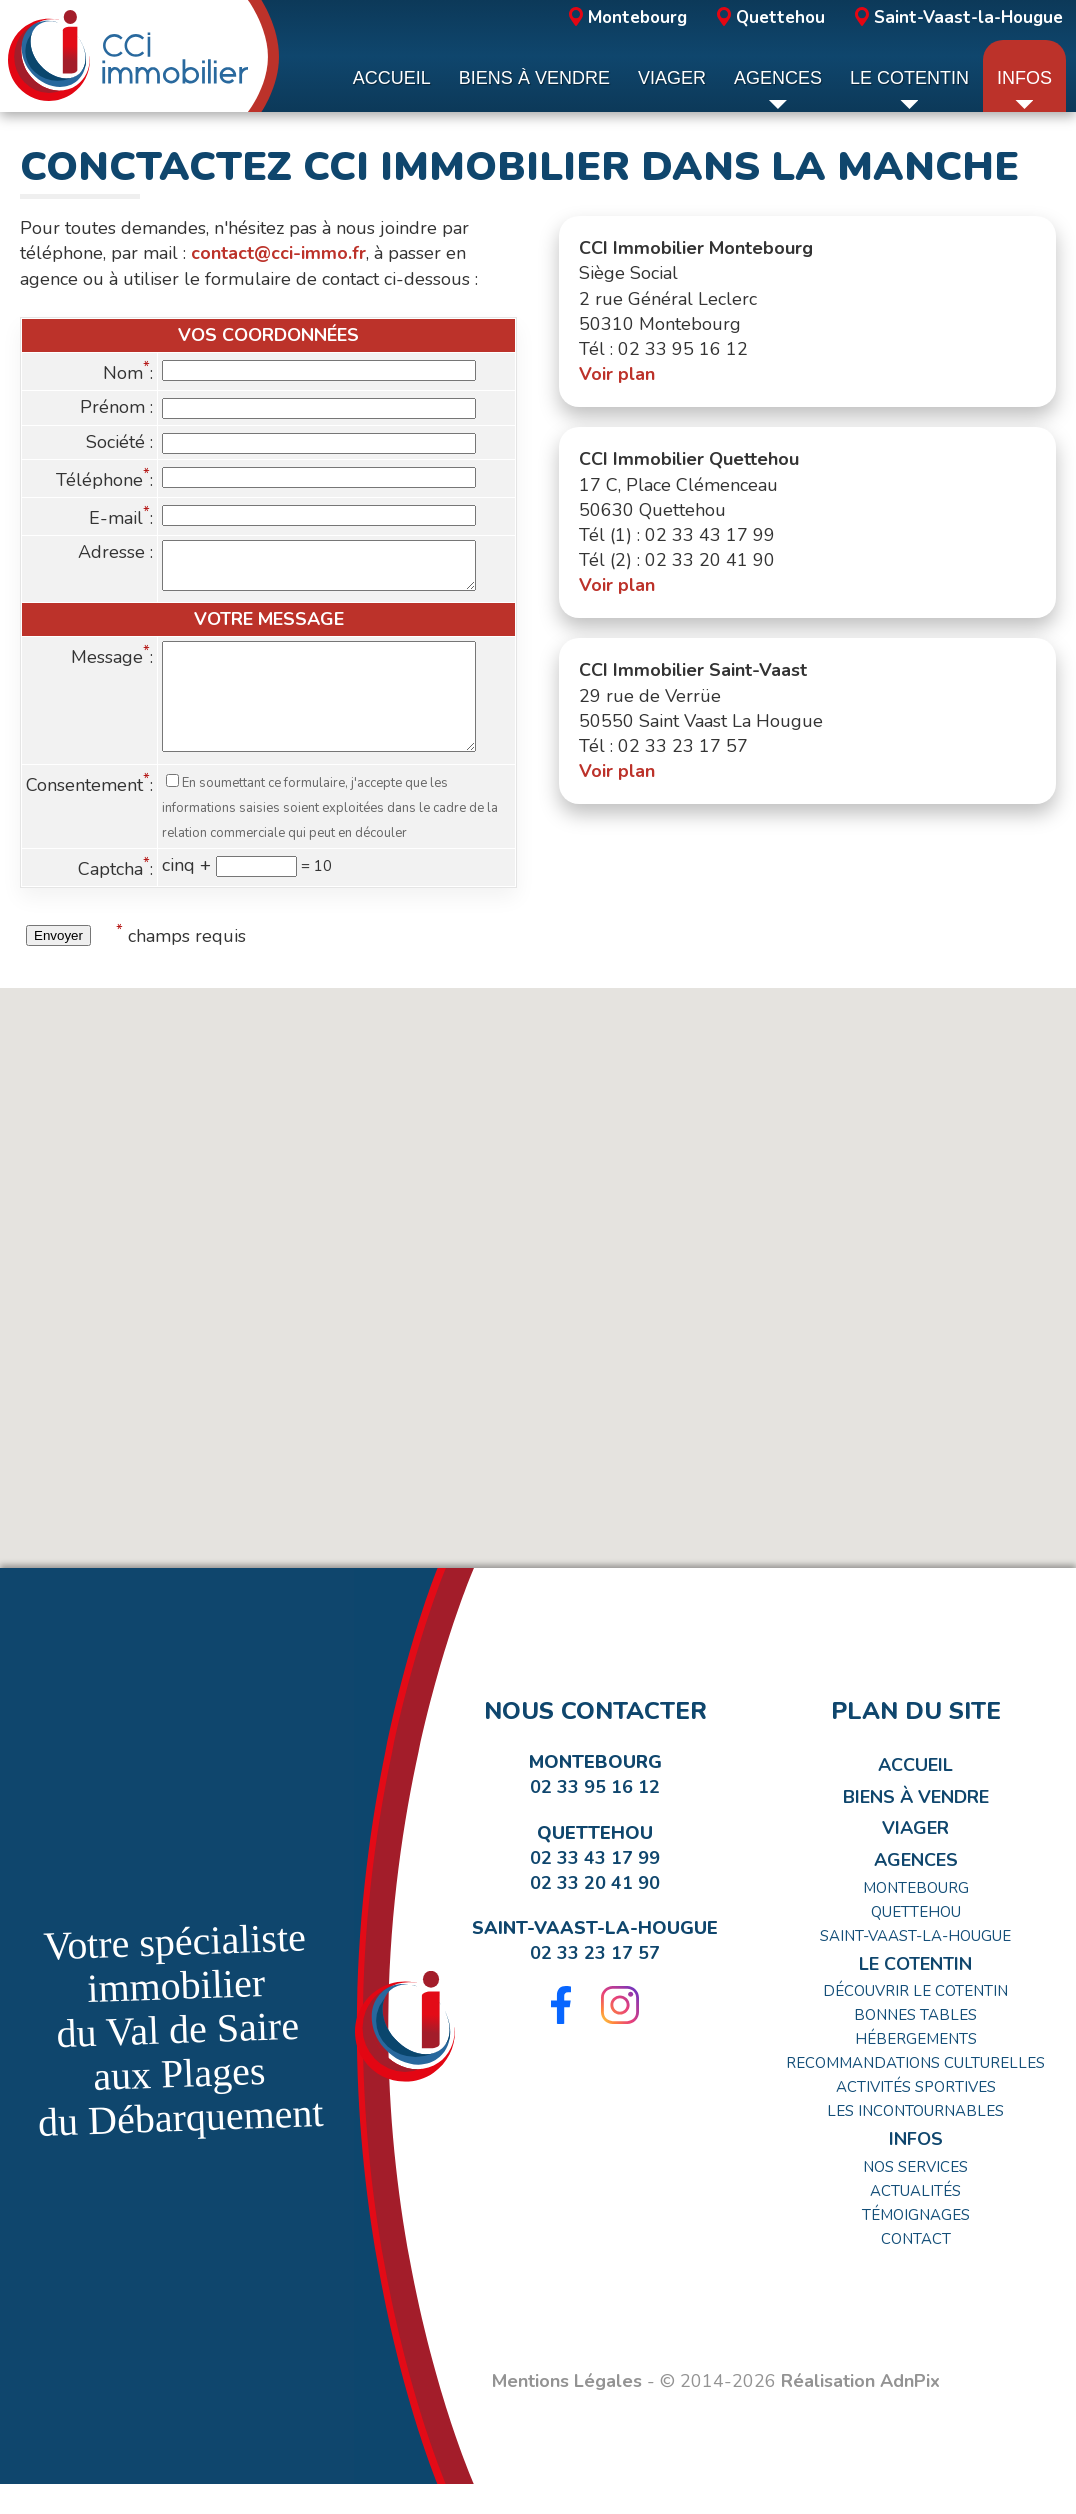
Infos (916, 2169)
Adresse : (115, 552)
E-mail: (121, 518)
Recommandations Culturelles (915, 2093)
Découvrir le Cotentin (915, 2021)
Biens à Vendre (916, 1827)
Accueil (915, 1795)
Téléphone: (104, 480)
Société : (119, 442)
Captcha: (115, 899)
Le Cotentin (915, 1994)
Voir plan (617, 374)
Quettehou (771, 17)
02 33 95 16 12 (595, 1817)
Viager (915, 1858)
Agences (916, 1890)
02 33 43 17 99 (595, 1888)
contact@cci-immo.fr (278, 253)
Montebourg (628, 17)
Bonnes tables (915, 2045)
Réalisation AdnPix (860, 2411)
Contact (916, 2269)
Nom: (128, 373)
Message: (112, 666)
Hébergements (916, 2069)
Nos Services (915, 2197)
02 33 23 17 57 (595, 1983)
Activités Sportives (916, 2117)
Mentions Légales (567, 2411)
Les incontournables (915, 2141)
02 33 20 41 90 (595, 1913)
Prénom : (116, 407)
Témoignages (916, 2245)
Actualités (915, 2221)
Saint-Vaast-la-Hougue (959, 17)
